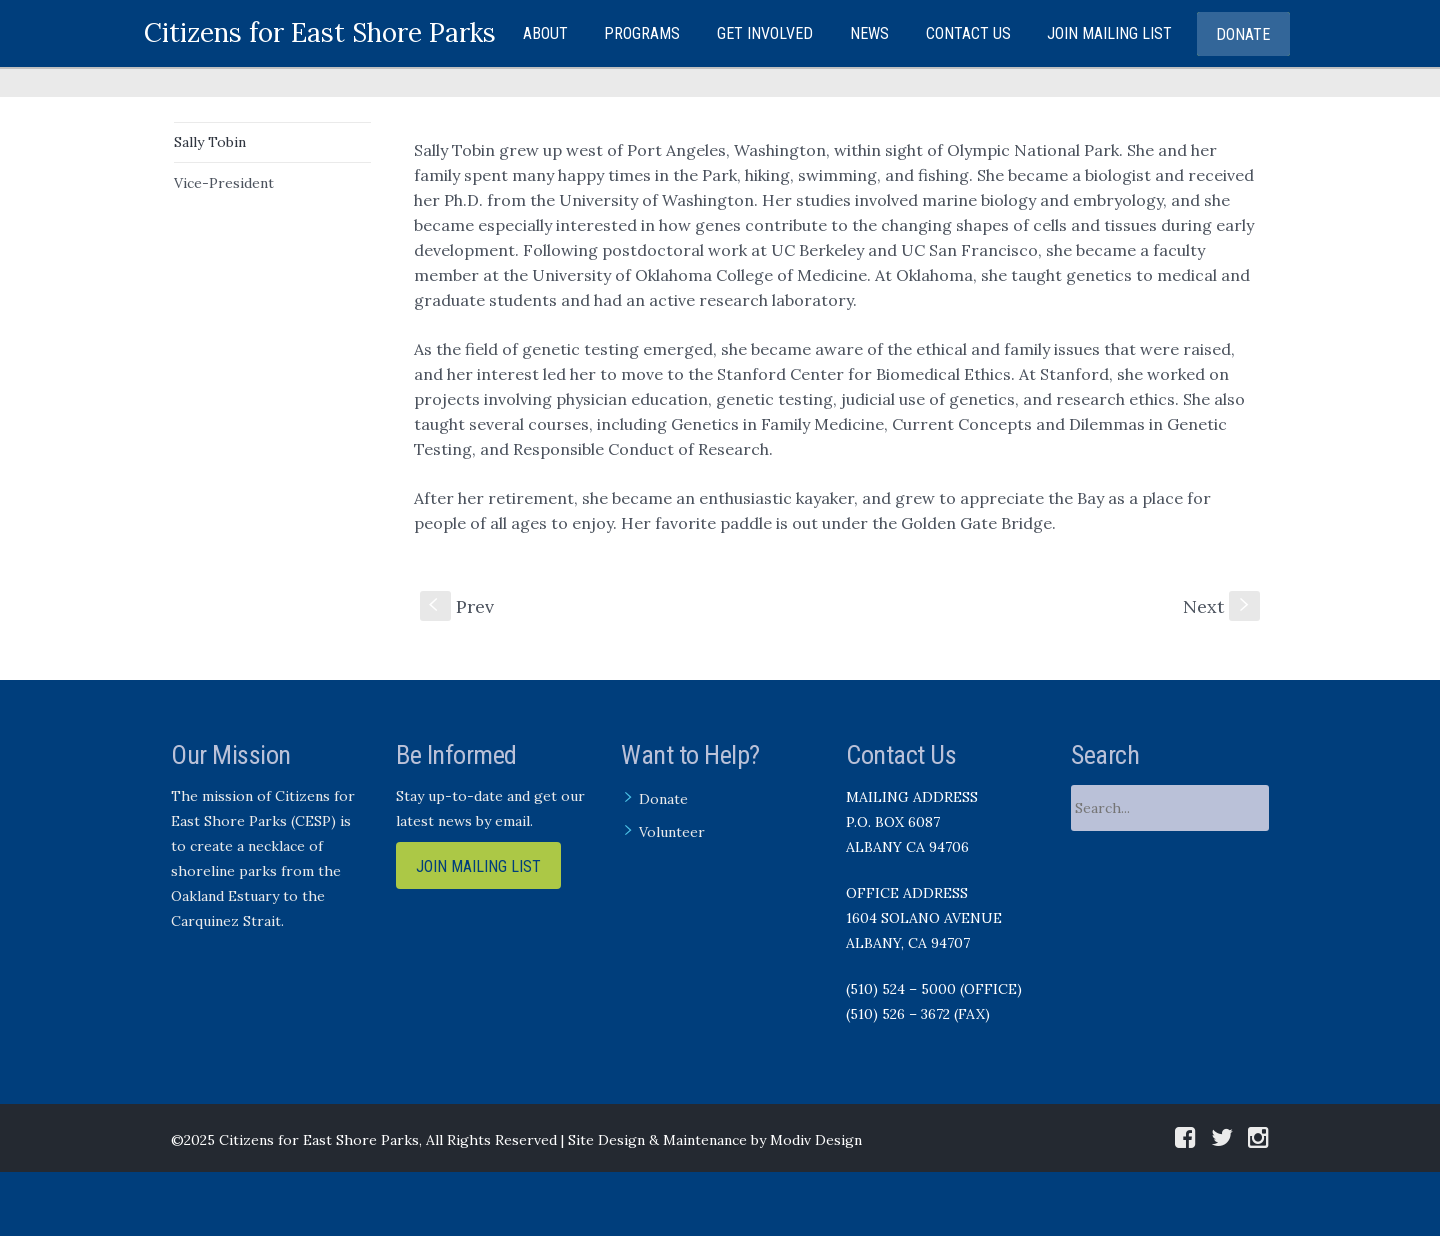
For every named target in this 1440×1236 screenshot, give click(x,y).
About (545, 33)
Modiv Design (816, 1140)
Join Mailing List (1109, 33)
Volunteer (672, 832)
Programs (642, 33)
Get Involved (765, 33)
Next (1221, 606)
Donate (1243, 34)
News (869, 33)
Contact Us (968, 33)
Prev (457, 606)
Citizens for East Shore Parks (320, 32)
